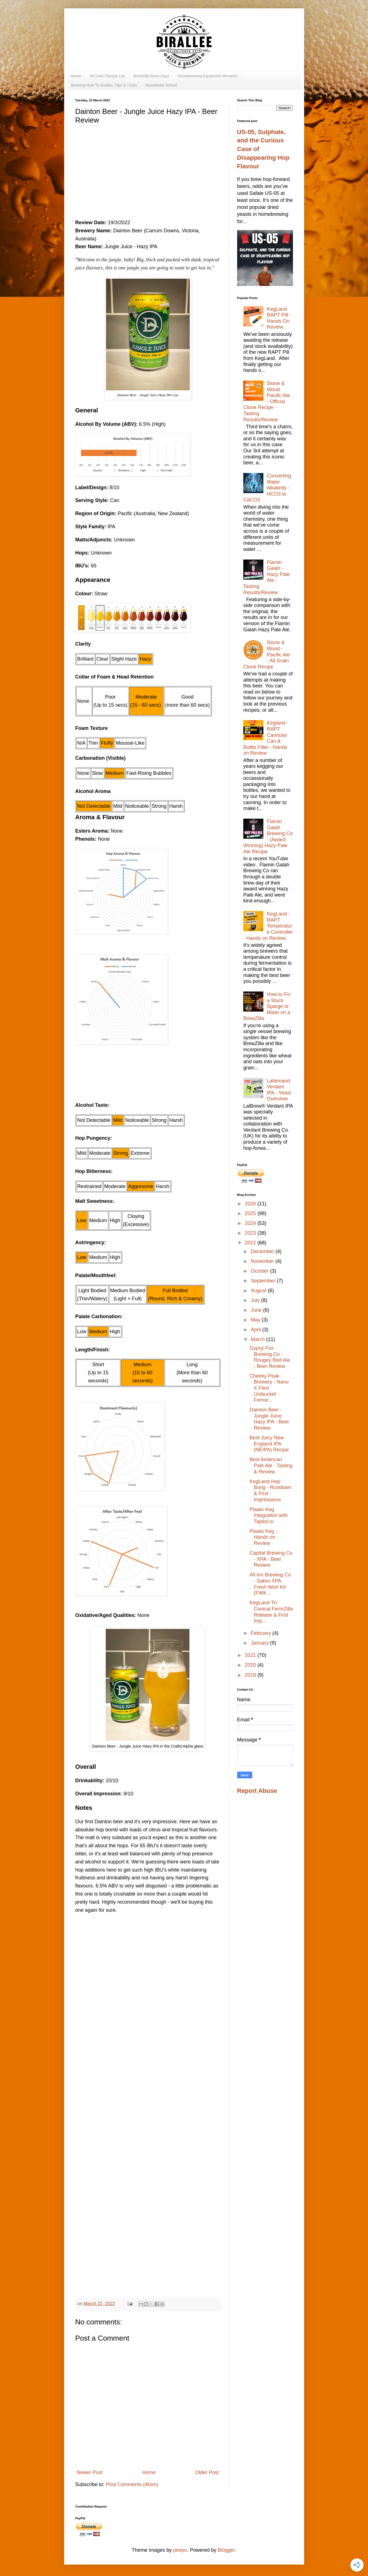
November (263, 1261)
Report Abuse (257, 1790)
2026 (251, 1203)
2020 (251, 1665)
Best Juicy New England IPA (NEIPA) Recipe (269, 1443)
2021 (251, 1655)
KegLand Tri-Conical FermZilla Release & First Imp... (271, 1612)
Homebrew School (161, 85)
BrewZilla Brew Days (151, 76)
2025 (251, 1213)
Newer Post (90, 2472)
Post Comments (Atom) (132, 2484)
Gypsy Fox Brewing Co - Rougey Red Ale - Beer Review (269, 1357)
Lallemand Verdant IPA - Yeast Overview (279, 1090)
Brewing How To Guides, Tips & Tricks (104, 85)
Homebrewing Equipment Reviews (207, 76)
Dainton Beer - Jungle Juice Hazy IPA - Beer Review (269, 1419)
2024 (251, 1223)
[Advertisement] (147, 170)
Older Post (207, 2472)
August (259, 1290)
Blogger (226, 2550)
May (256, 1320)
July (256, 1300)
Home (76, 76)
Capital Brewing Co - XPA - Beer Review (270, 1559)
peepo (180, 2550)
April (256, 1329)
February (261, 1633)
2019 (251, 1675)
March (258, 1339)
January (260, 1643)
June (257, 1310)
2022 (251, 1243)
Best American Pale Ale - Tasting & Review (270, 1465)
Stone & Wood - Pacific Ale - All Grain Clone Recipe (266, 654)
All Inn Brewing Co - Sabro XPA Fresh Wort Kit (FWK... (270, 1584)
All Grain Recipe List (107, 76)
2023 (251, 1233)
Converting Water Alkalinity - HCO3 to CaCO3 (267, 488)
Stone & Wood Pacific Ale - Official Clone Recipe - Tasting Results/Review (266, 401)
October (260, 1271)
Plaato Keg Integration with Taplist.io (268, 1515)
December (263, 1251)
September (264, 1281)
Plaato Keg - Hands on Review (263, 1537)
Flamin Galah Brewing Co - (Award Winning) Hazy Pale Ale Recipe (268, 836)
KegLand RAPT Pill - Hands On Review (279, 318)
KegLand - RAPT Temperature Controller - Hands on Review (268, 926)
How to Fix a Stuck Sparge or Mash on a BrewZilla (266, 1006)
